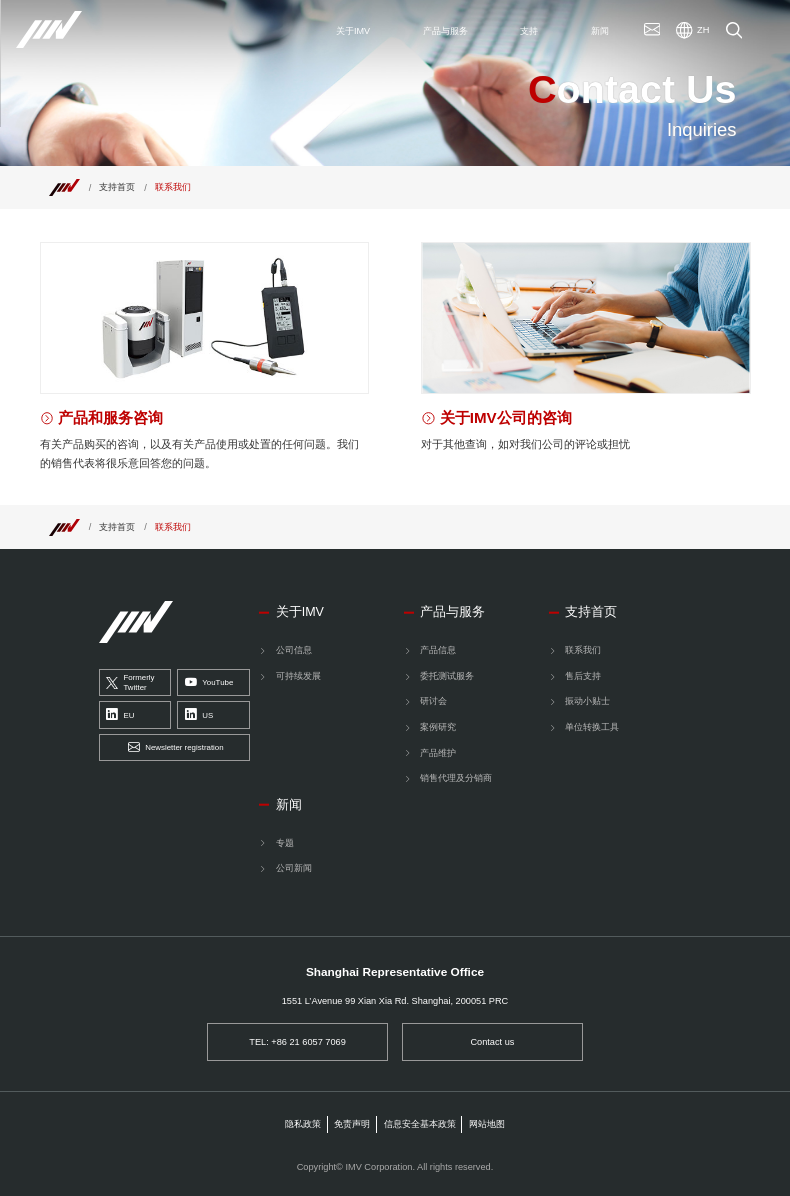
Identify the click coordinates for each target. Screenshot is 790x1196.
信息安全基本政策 (420, 1124)
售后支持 (583, 676)
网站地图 (487, 1124)
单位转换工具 (592, 727)
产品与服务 (452, 612)
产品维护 (438, 753)
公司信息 (294, 650)
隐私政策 (303, 1124)
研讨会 (433, 701)
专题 (285, 843)
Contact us (492, 1042)
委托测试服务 (447, 676)
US (199, 715)
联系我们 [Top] (173, 187)
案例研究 (438, 727)
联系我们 (583, 650)
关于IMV (300, 612)
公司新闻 (294, 868)
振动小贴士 (587, 701)
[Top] (64, 187)
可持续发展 (298, 676)
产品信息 (438, 650)
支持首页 (117, 187)
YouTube (209, 682)
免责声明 (352, 1124)
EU (120, 715)
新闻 (289, 805)
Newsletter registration (176, 747)
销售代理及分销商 (456, 778)
